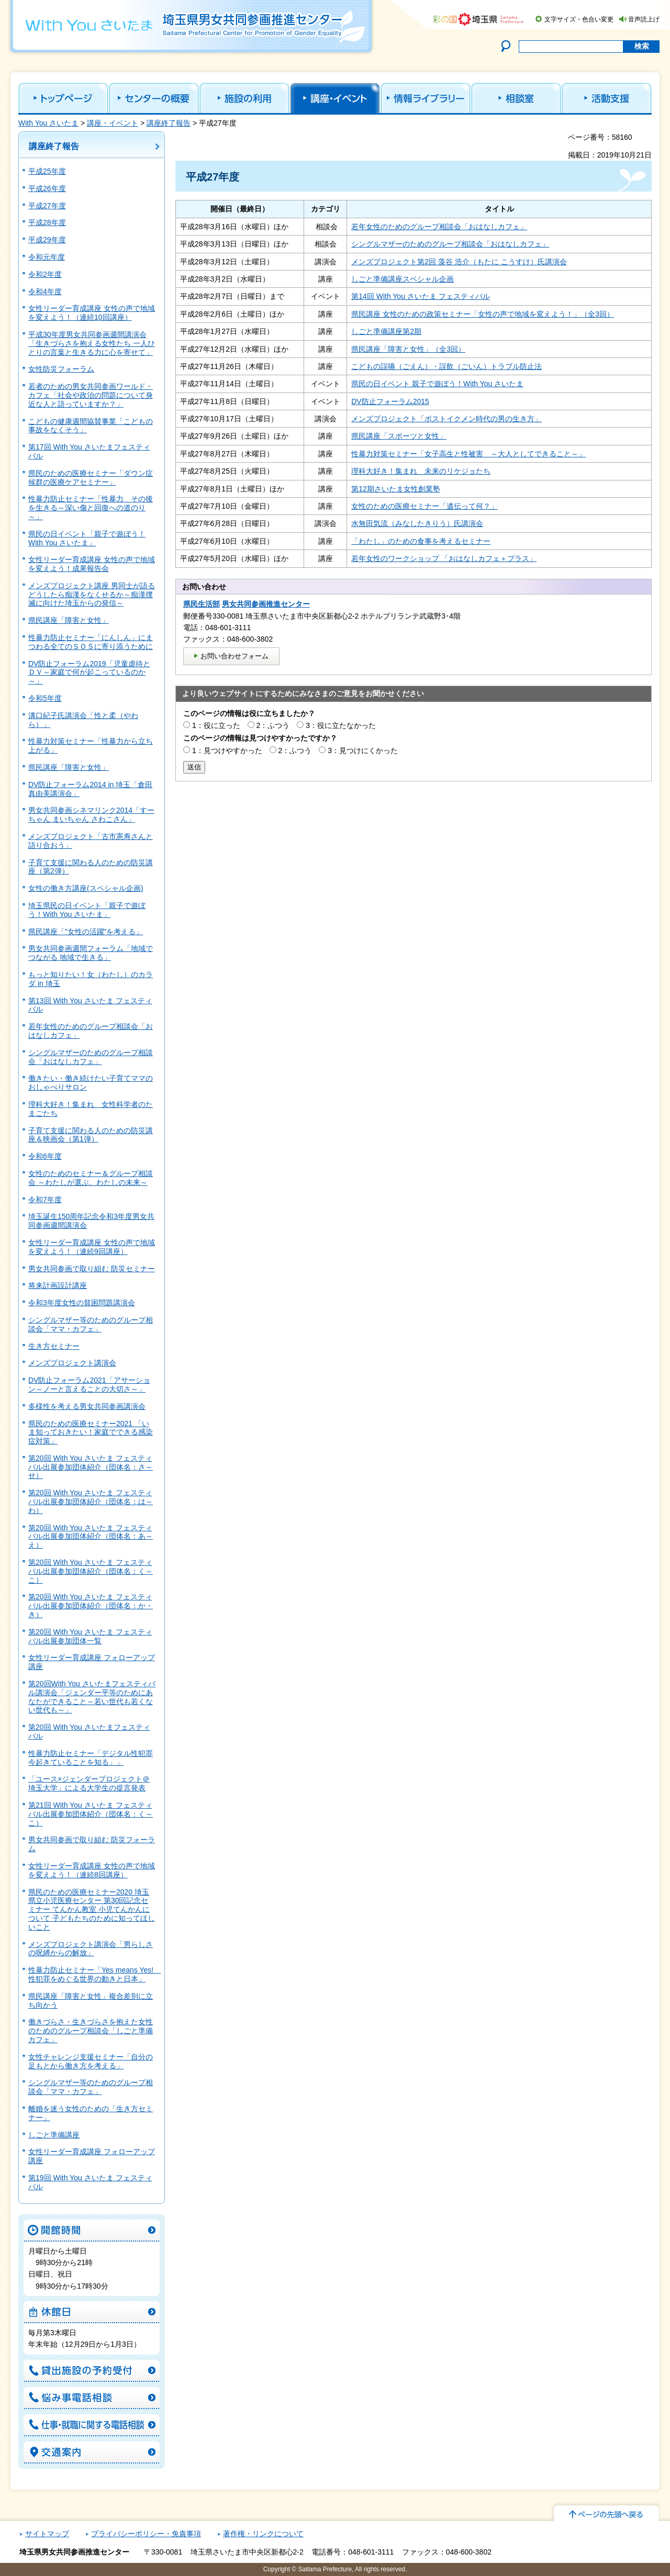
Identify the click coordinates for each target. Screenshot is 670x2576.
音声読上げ (644, 19)
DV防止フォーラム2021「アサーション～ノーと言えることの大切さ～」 (89, 1384)
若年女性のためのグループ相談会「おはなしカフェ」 (439, 226)
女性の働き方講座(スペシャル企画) (85, 888)
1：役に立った (216, 725)
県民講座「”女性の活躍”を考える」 (85, 931)
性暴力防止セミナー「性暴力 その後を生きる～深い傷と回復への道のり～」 (90, 508)
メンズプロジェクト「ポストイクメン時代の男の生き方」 (446, 419)
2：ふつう (273, 725)
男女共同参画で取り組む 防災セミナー (91, 1268)
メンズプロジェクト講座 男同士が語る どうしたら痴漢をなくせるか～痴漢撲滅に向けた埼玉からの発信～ (91, 594)
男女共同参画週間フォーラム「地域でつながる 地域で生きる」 (90, 952)
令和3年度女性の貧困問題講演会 (81, 1302)
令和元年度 (46, 257)
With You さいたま (48, 123)
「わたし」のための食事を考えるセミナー (420, 541)
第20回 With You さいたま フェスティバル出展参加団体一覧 (90, 1636)
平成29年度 (47, 240)
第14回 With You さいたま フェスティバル (420, 296)
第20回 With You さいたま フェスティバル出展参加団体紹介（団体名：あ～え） (90, 1537)
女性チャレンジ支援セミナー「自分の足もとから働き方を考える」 (90, 2061)
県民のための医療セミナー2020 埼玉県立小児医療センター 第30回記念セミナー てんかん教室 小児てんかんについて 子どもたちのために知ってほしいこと (91, 1909)
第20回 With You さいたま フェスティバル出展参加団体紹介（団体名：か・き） (90, 1606)
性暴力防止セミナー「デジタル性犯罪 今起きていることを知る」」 (90, 1757)
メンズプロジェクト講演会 (72, 1363)
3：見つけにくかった (363, 750)
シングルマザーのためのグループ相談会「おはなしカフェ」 (90, 1057)
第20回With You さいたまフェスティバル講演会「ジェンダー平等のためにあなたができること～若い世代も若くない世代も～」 (91, 1696)
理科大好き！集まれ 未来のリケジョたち (420, 471)
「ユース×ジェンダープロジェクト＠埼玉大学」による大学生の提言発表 (89, 1783)
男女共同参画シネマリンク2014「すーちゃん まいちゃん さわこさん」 (91, 814)
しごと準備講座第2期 (386, 331)
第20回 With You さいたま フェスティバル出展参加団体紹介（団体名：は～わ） (90, 1501)
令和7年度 (45, 1199)
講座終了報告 (169, 123)
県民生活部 (201, 604)
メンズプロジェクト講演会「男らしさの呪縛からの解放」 (90, 1948)
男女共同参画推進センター (266, 604)
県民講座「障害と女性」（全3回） (408, 349)
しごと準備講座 (54, 2135)
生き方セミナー (54, 1346)
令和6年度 (45, 1156)
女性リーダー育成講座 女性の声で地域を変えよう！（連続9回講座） (91, 1247)
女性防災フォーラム (61, 369)
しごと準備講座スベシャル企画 (402, 279)
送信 (194, 767)
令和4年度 (45, 291)
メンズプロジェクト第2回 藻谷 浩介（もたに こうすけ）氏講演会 (458, 261)
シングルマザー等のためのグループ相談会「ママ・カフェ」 (90, 1324)
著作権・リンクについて (263, 2533)
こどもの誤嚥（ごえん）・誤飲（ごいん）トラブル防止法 (446, 366)
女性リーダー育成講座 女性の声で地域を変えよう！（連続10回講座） (91, 312)
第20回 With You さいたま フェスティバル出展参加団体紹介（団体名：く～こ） (90, 1571)
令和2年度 (45, 274)
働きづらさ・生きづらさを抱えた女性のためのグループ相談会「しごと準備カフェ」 (90, 2031)
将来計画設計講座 (57, 1285)
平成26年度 (47, 188)
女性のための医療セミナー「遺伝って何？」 (424, 506)
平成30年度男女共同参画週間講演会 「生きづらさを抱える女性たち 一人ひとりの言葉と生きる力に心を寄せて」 (91, 343)
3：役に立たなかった (341, 725)
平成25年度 (47, 171)
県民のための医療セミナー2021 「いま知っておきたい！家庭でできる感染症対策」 (90, 1432)
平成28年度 (47, 222)
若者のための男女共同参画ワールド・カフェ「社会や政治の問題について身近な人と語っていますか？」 (90, 395)
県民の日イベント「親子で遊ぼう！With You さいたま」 (87, 538)
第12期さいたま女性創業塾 (395, 489)
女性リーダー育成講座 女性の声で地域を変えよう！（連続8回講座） (91, 1870)
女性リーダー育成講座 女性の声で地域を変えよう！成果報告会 (91, 564)
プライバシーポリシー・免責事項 (146, 2533)
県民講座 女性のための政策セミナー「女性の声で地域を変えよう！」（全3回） (482, 314)
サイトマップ (47, 2533)
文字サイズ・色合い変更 (578, 19)
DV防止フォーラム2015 (390, 401)
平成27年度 (47, 205)
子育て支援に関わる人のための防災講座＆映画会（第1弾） (90, 1135)
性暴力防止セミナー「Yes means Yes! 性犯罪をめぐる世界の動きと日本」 (94, 1974)
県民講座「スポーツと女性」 (398, 436)
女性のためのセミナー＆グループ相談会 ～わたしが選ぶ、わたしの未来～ (90, 1177)
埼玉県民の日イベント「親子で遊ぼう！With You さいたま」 (87, 910)
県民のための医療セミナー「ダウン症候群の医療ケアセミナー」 (90, 477)
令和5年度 (45, 698)
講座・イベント (112, 123)
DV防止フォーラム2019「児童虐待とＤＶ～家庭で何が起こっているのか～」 (89, 672)
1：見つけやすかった (227, 750)
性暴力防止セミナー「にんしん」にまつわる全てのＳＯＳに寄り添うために (90, 642)
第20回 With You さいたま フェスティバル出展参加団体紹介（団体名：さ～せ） (90, 1467)
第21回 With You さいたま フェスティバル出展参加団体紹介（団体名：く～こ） (90, 1814)
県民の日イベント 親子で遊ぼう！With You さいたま (437, 383)
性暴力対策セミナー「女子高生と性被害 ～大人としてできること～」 (468, 454)
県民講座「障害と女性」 (68, 620)
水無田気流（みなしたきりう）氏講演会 (417, 523)
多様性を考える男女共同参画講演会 (87, 1406)
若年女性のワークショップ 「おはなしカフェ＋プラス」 (444, 558)
